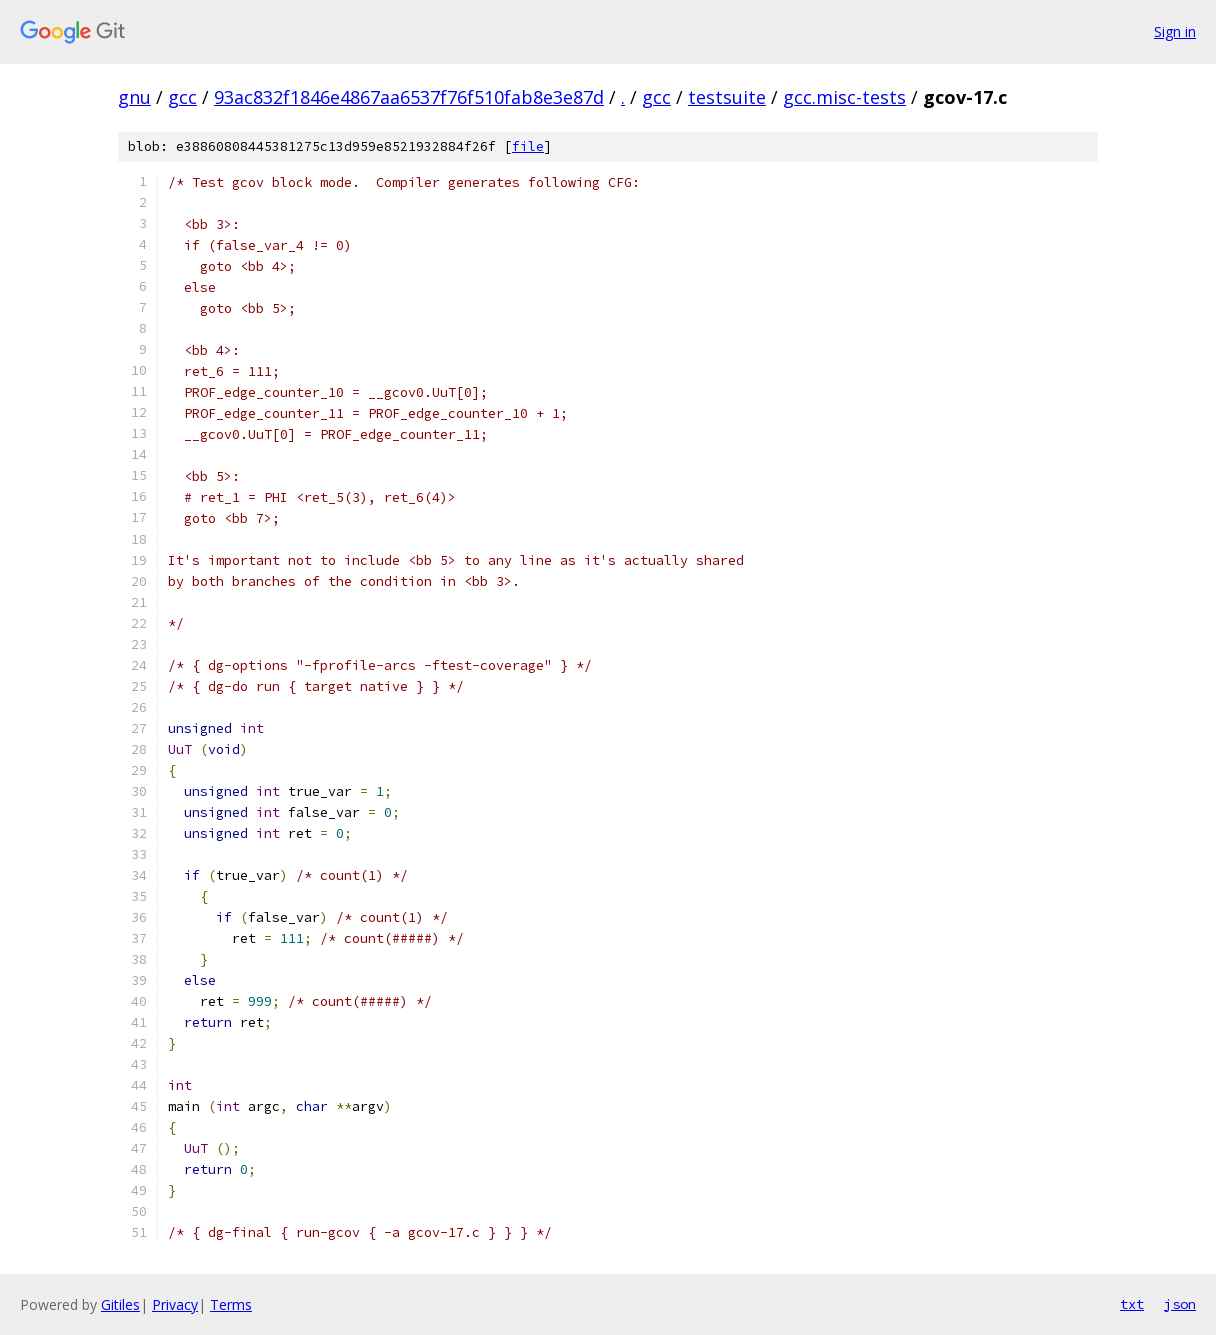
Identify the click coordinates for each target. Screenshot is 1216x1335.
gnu (134, 97)
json (1180, 1304)
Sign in (1175, 31)
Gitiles (120, 1304)
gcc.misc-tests (844, 97)
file (528, 146)
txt (1132, 1304)
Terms (231, 1304)
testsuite (727, 97)
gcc (182, 97)
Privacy (175, 1304)
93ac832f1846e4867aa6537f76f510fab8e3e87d (409, 97)
